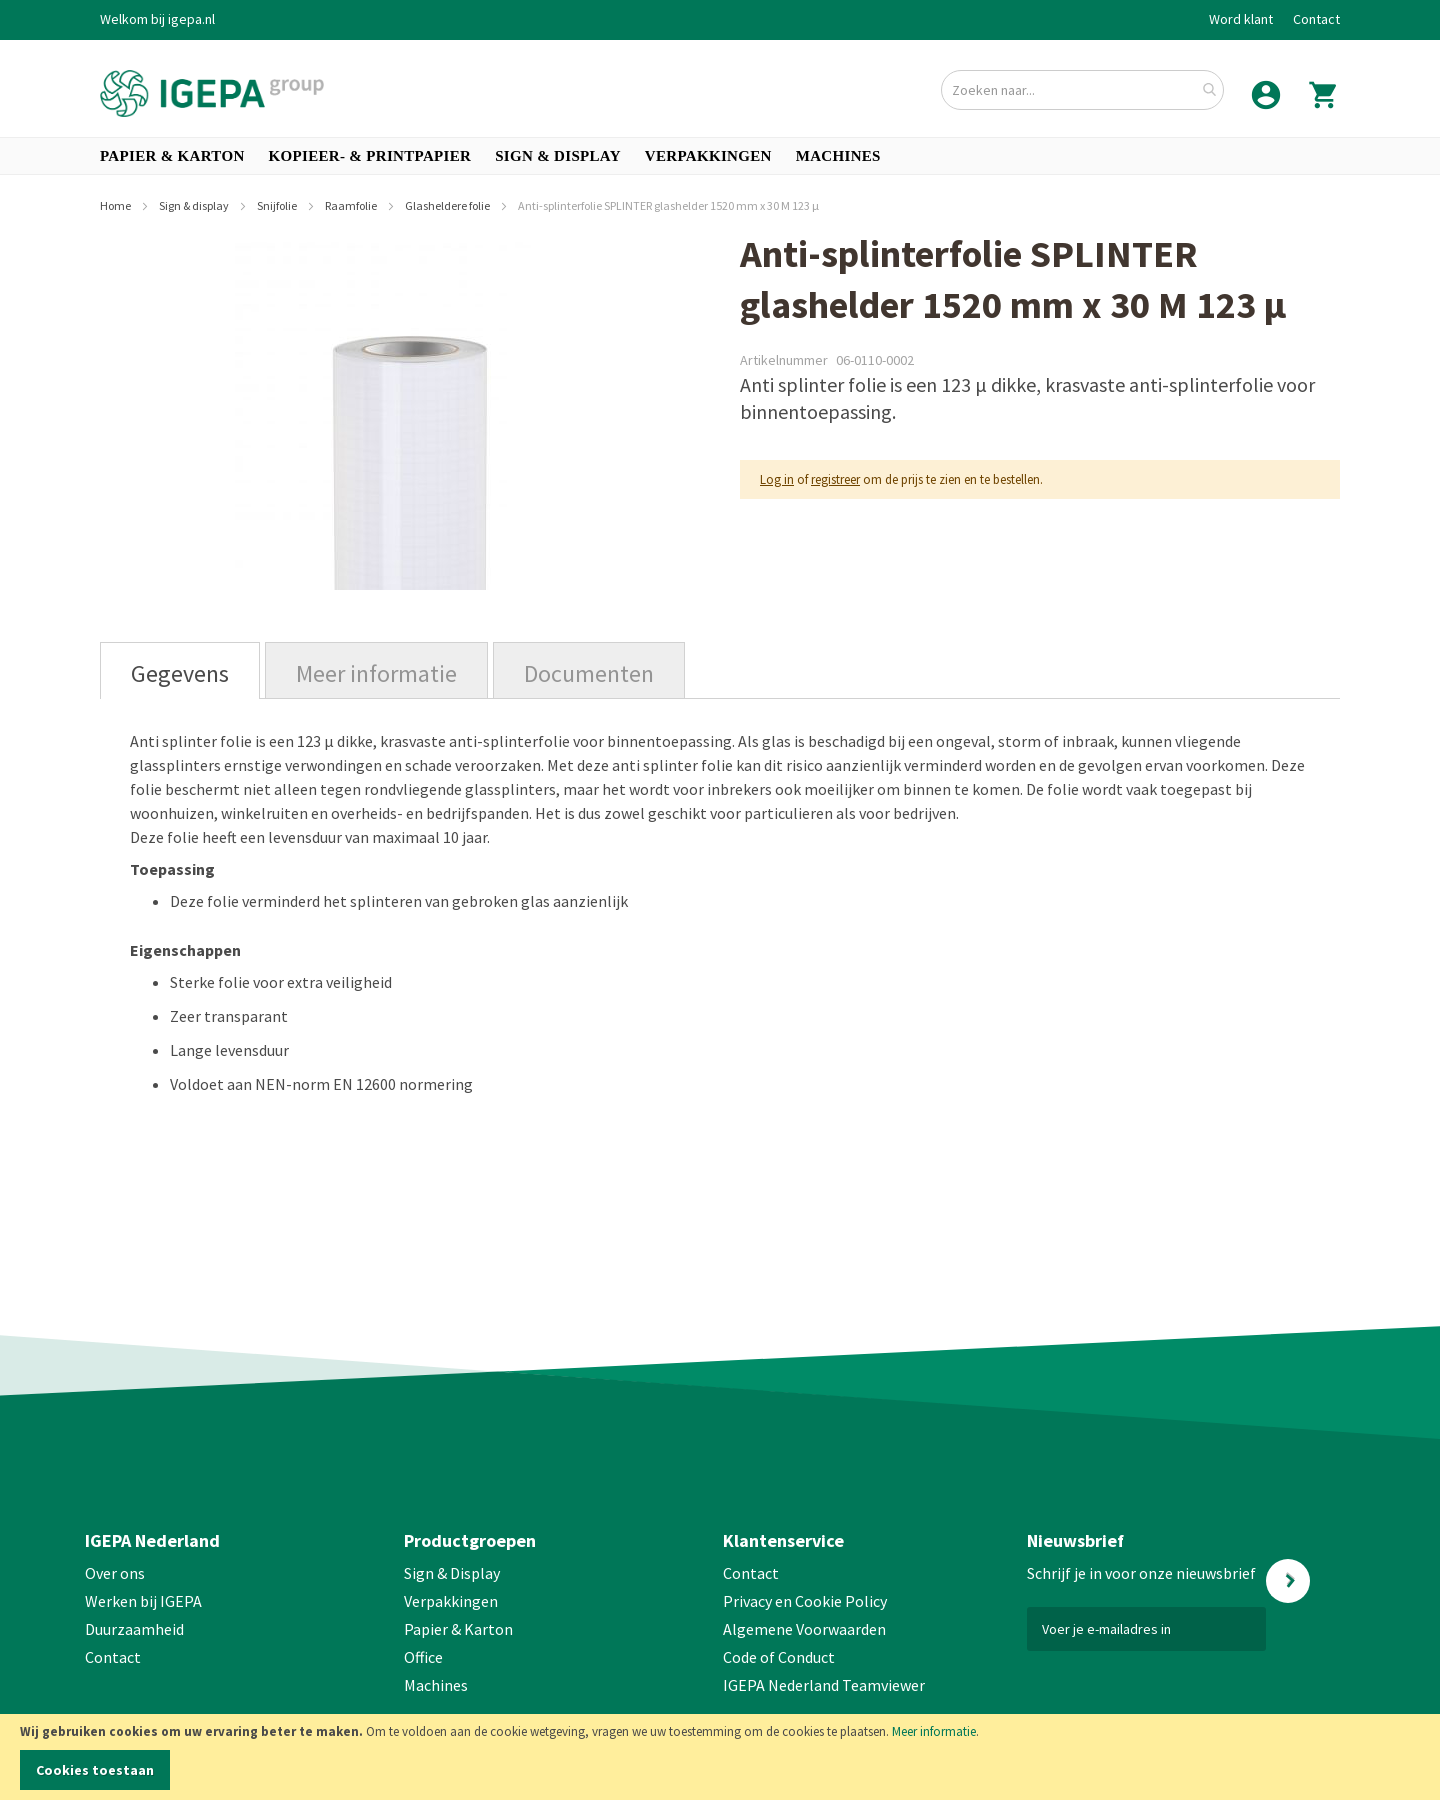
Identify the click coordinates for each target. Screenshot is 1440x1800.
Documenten (589, 673)
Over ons (115, 1573)
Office (425, 1657)
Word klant (1241, 19)
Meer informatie (934, 1731)
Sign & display (195, 205)
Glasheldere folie (448, 205)
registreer (835, 479)
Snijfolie (278, 205)
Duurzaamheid (134, 1629)
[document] (720, 1757)
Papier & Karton (458, 1629)
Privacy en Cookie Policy (805, 1601)
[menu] (720, 156)
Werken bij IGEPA (143, 1601)
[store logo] (212, 93)
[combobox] (1082, 90)
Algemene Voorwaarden (804, 1629)
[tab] (180, 670)
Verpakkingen (451, 1601)
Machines (436, 1685)
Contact (1316, 19)
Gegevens (180, 673)
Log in (777, 479)
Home (116, 205)
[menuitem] (172, 156)
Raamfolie (352, 205)
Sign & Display (452, 1573)
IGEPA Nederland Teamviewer (824, 1685)
